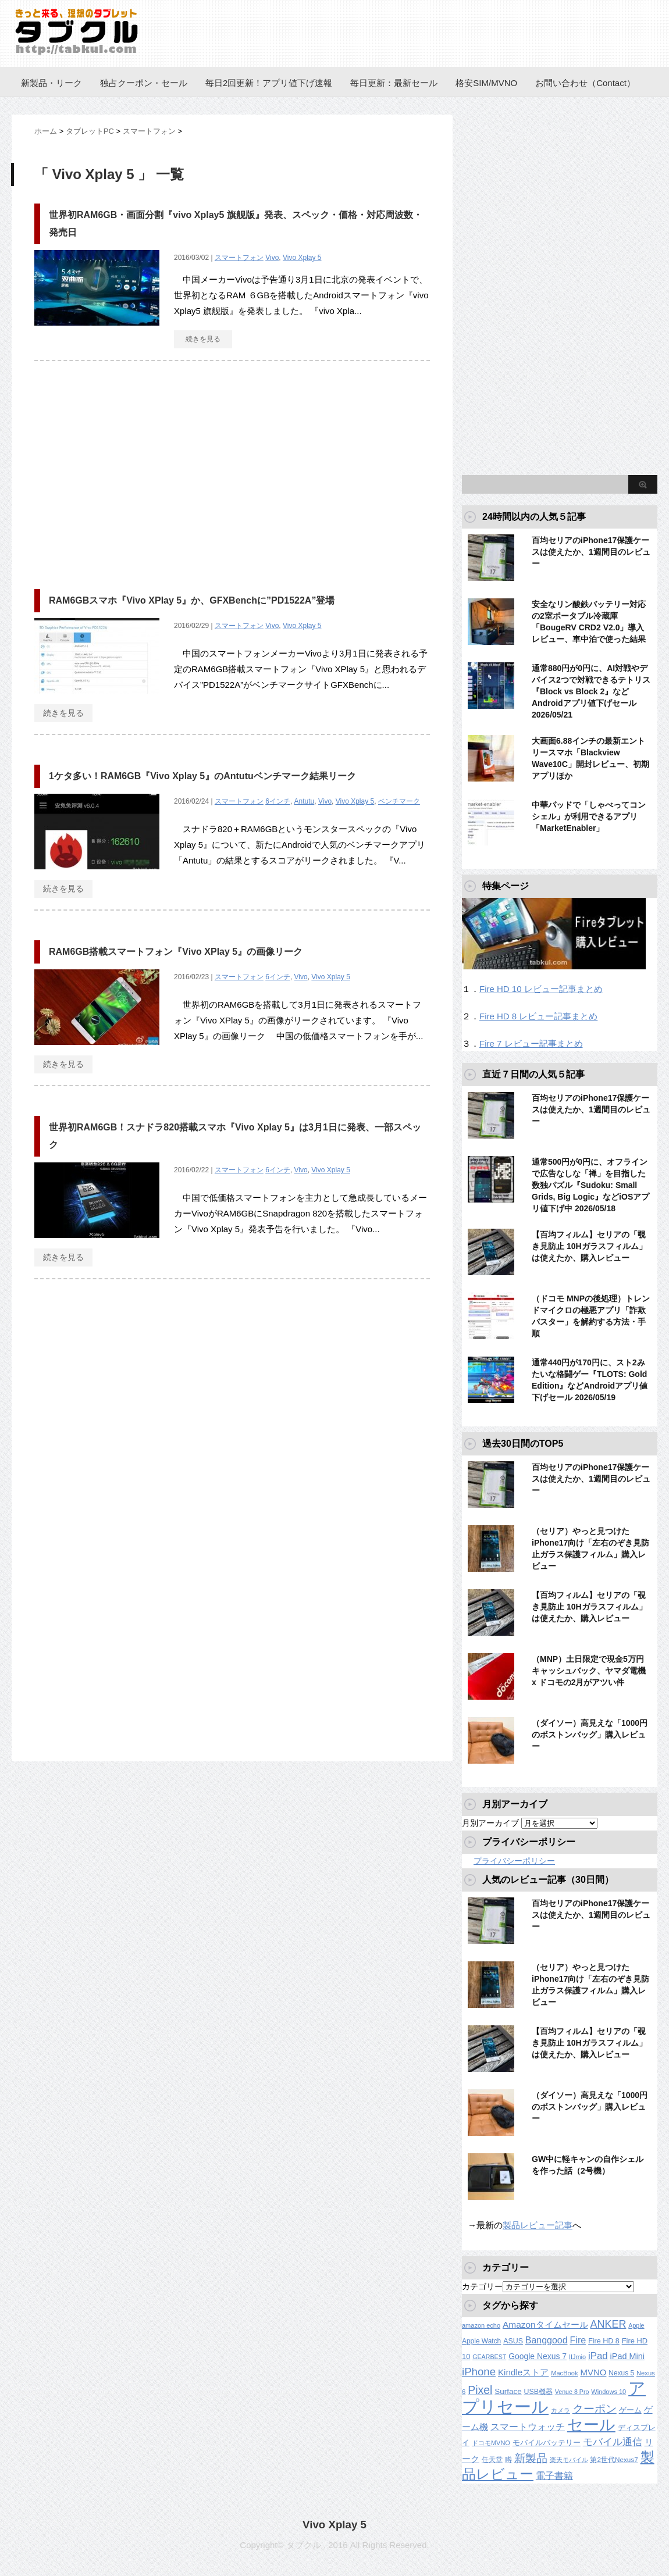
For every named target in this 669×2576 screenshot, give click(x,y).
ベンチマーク (399, 801)
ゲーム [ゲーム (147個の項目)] (630, 2410)
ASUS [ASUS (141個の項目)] (513, 2341)
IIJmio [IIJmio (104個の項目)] (577, 2356)
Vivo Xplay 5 (302, 258)
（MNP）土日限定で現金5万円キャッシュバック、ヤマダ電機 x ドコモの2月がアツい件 (589, 1670)
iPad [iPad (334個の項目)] (598, 2355)
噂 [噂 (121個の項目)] (508, 2459)
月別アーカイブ (490, 1823)
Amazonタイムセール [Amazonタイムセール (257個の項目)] (545, 2324)
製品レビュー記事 (537, 2225)
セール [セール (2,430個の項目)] (591, 2425)
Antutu (304, 801)
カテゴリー (482, 2286)
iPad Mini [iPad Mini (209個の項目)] (627, 2356)
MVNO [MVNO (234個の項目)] (593, 2372)
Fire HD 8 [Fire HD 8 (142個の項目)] (604, 2341)
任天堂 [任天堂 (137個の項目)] (492, 2460)
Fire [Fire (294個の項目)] (578, 2340)
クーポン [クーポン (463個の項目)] (594, 2409)
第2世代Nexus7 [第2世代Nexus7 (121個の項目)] (614, 2459)
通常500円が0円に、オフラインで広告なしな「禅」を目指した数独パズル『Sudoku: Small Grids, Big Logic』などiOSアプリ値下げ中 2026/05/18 (590, 1185)
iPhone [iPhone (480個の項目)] (479, 2372)
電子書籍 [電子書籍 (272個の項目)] (554, 2476)
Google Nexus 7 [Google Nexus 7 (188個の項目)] (537, 2356)
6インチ (277, 801)
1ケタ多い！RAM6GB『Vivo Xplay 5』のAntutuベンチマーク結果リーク (202, 776)
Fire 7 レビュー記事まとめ (531, 1043)
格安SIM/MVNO (486, 83)
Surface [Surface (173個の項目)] (507, 2391)
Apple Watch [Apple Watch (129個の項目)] (481, 2341)
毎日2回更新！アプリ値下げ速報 (268, 83)
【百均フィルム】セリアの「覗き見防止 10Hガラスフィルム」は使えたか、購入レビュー (589, 1246)
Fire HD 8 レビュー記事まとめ (538, 1016)
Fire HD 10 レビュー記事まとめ (541, 989)
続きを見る (203, 339)
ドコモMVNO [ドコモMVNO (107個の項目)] (491, 2442)
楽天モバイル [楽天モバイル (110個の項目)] (569, 2459)
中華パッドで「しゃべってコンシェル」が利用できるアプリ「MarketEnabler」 (589, 816)
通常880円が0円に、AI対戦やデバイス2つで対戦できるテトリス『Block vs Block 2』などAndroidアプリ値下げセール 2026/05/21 (591, 691)
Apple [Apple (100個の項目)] (636, 2325)
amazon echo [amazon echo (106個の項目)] (481, 2325)
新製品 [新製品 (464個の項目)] (530, 2458)
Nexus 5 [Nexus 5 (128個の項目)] (621, 2373)
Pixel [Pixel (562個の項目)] (480, 2390)
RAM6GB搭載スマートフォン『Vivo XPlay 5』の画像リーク (176, 952)
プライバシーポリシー (514, 1860)
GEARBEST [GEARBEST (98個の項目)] (489, 2356)
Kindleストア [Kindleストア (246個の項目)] (523, 2372)
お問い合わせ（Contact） (585, 83)
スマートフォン (239, 258)
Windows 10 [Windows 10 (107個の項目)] (608, 2391)
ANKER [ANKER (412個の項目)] (608, 2324)
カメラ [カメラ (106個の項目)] (560, 2410)
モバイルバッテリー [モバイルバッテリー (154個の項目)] (547, 2442)
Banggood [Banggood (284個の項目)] (546, 2340)
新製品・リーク (51, 83)
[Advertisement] (132, 469)
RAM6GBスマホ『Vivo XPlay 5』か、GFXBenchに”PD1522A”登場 (191, 600)
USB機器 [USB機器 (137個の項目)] (538, 2392)
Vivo (272, 258)
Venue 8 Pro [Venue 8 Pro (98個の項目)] (572, 2391)
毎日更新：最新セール (393, 83)
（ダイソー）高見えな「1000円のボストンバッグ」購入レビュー (589, 1734)
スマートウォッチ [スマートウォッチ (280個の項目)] (527, 2427)
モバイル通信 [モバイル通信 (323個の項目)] (612, 2441)
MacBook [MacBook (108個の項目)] (564, 2373)
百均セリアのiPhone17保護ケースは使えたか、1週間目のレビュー (591, 552)
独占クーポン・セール (143, 83)
